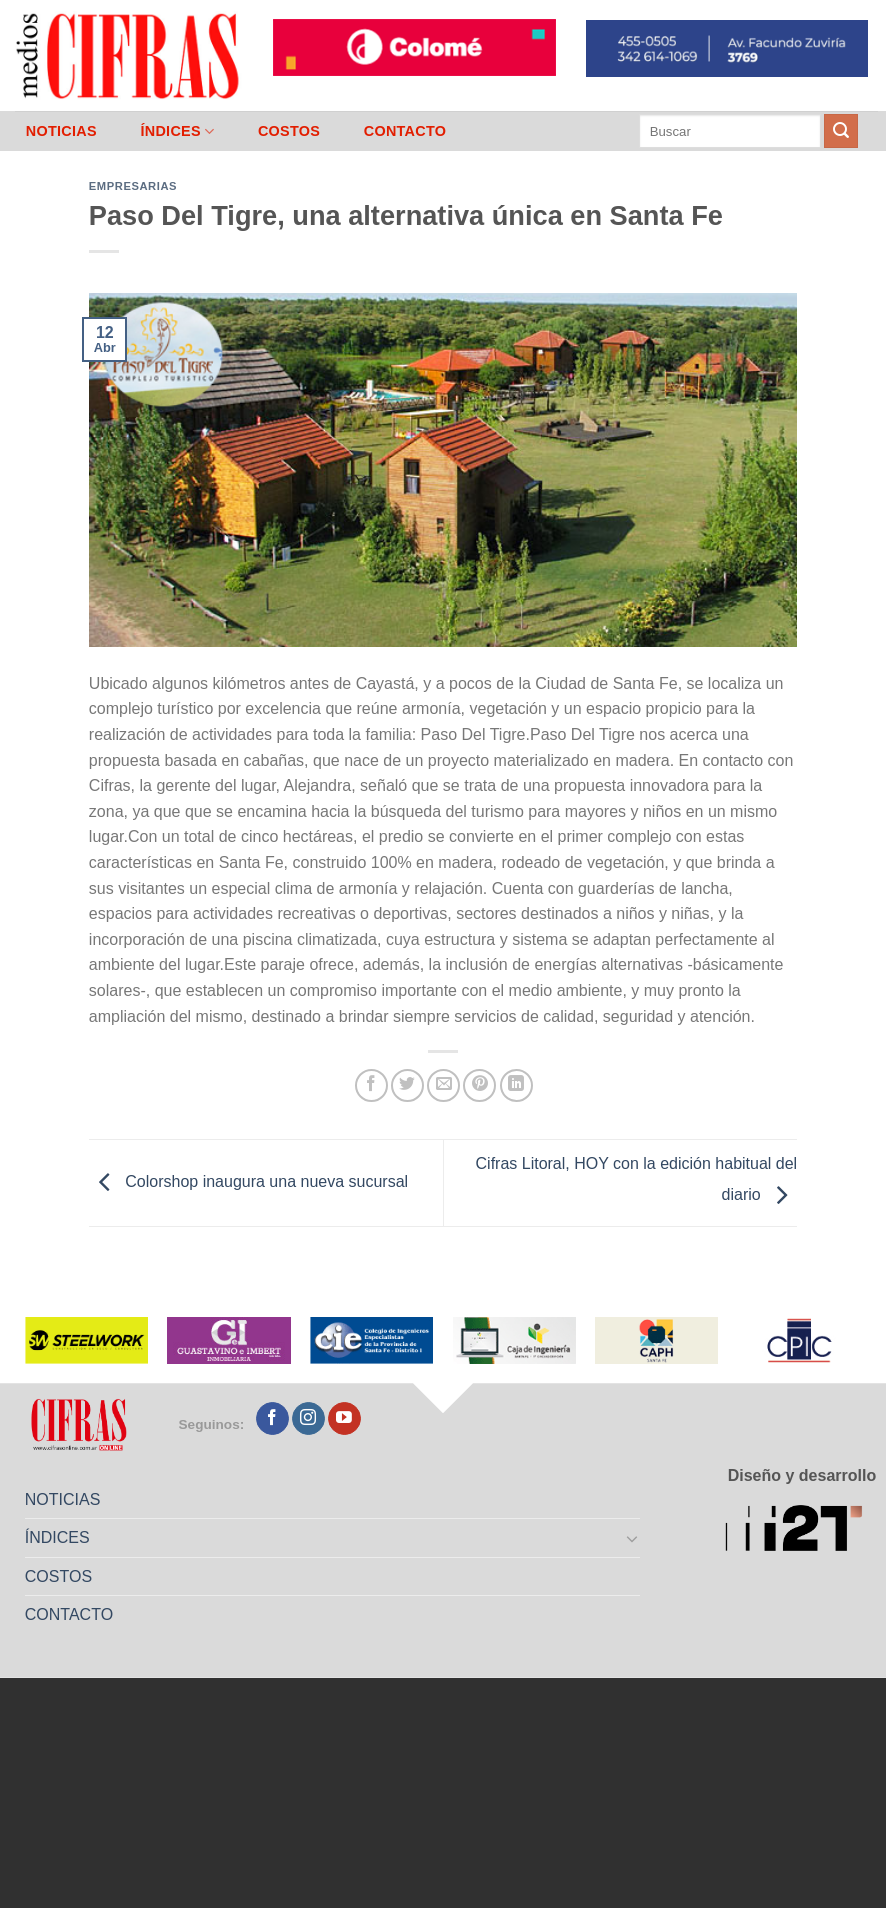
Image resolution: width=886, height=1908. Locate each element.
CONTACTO (405, 131)
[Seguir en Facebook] (272, 1419)
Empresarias (133, 186)
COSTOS (289, 131)
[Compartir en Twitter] (407, 1085)
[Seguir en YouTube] (344, 1419)
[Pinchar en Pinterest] (479, 1085)
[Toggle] (632, 1538)
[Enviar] (841, 131)
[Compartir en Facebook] (371, 1085)
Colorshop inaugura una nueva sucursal (248, 1182)
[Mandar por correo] (443, 1085)
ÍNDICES (177, 131)
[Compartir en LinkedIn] (516, 1085)
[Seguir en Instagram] (308, 1419)
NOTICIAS (61, 131)
